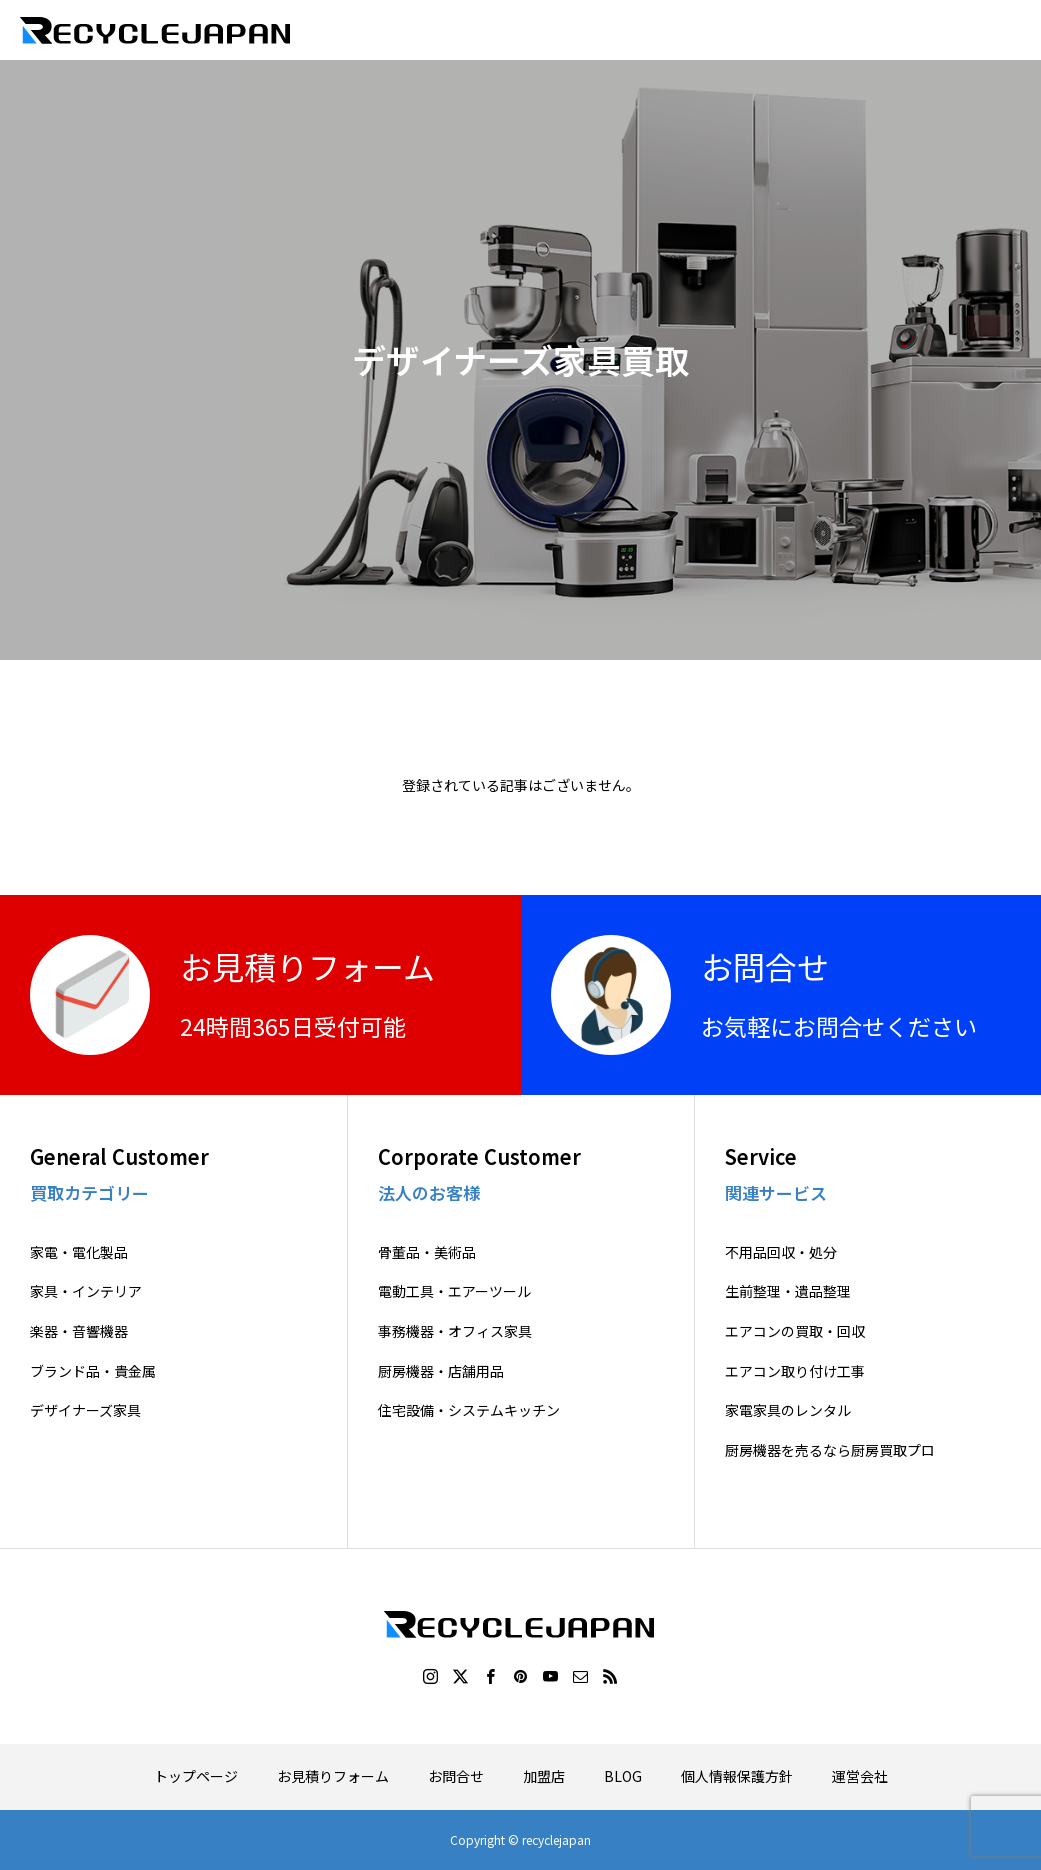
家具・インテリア (86, 1291)
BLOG (623, 1776)
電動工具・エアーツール (454, 1291)
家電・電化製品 (79, 1252)
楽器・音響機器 (79, 1331)
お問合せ (456, 1776)
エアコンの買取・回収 (795, 1331)
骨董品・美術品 (427, 1252)
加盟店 (544, 1776)
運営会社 (860, 1776)
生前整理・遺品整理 (788, 1291)
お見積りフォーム (333, 1776)
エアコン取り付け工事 (795, 1371)
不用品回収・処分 (781, 1252)
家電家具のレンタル (788, 1410)
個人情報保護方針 (737, 1776)
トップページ (196, 1776)
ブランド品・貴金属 (93, 1371)
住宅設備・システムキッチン (469, 1410)
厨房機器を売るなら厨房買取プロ (830, 1450)
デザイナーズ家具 (85, 1410)
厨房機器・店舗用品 (441, 1371)
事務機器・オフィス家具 (455, 1331)
